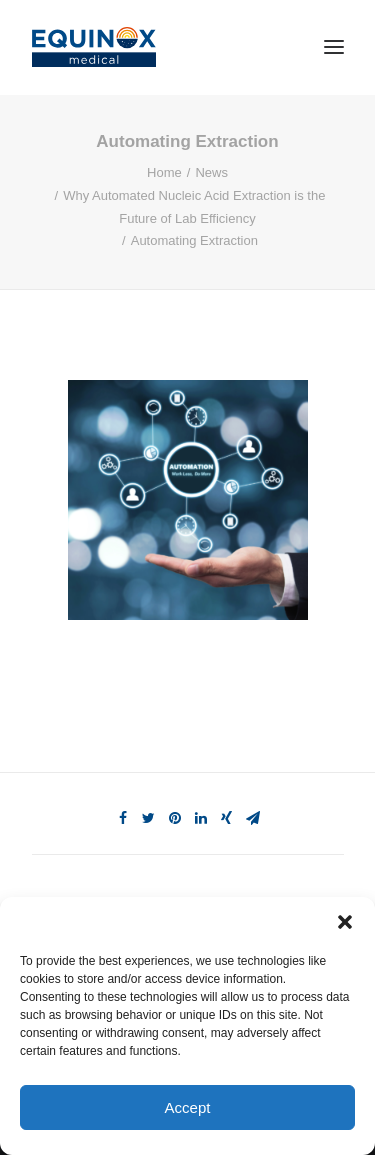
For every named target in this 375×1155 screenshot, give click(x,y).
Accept (188, 1107)
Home (164, 172)
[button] (345, 922)
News (211, 172)
